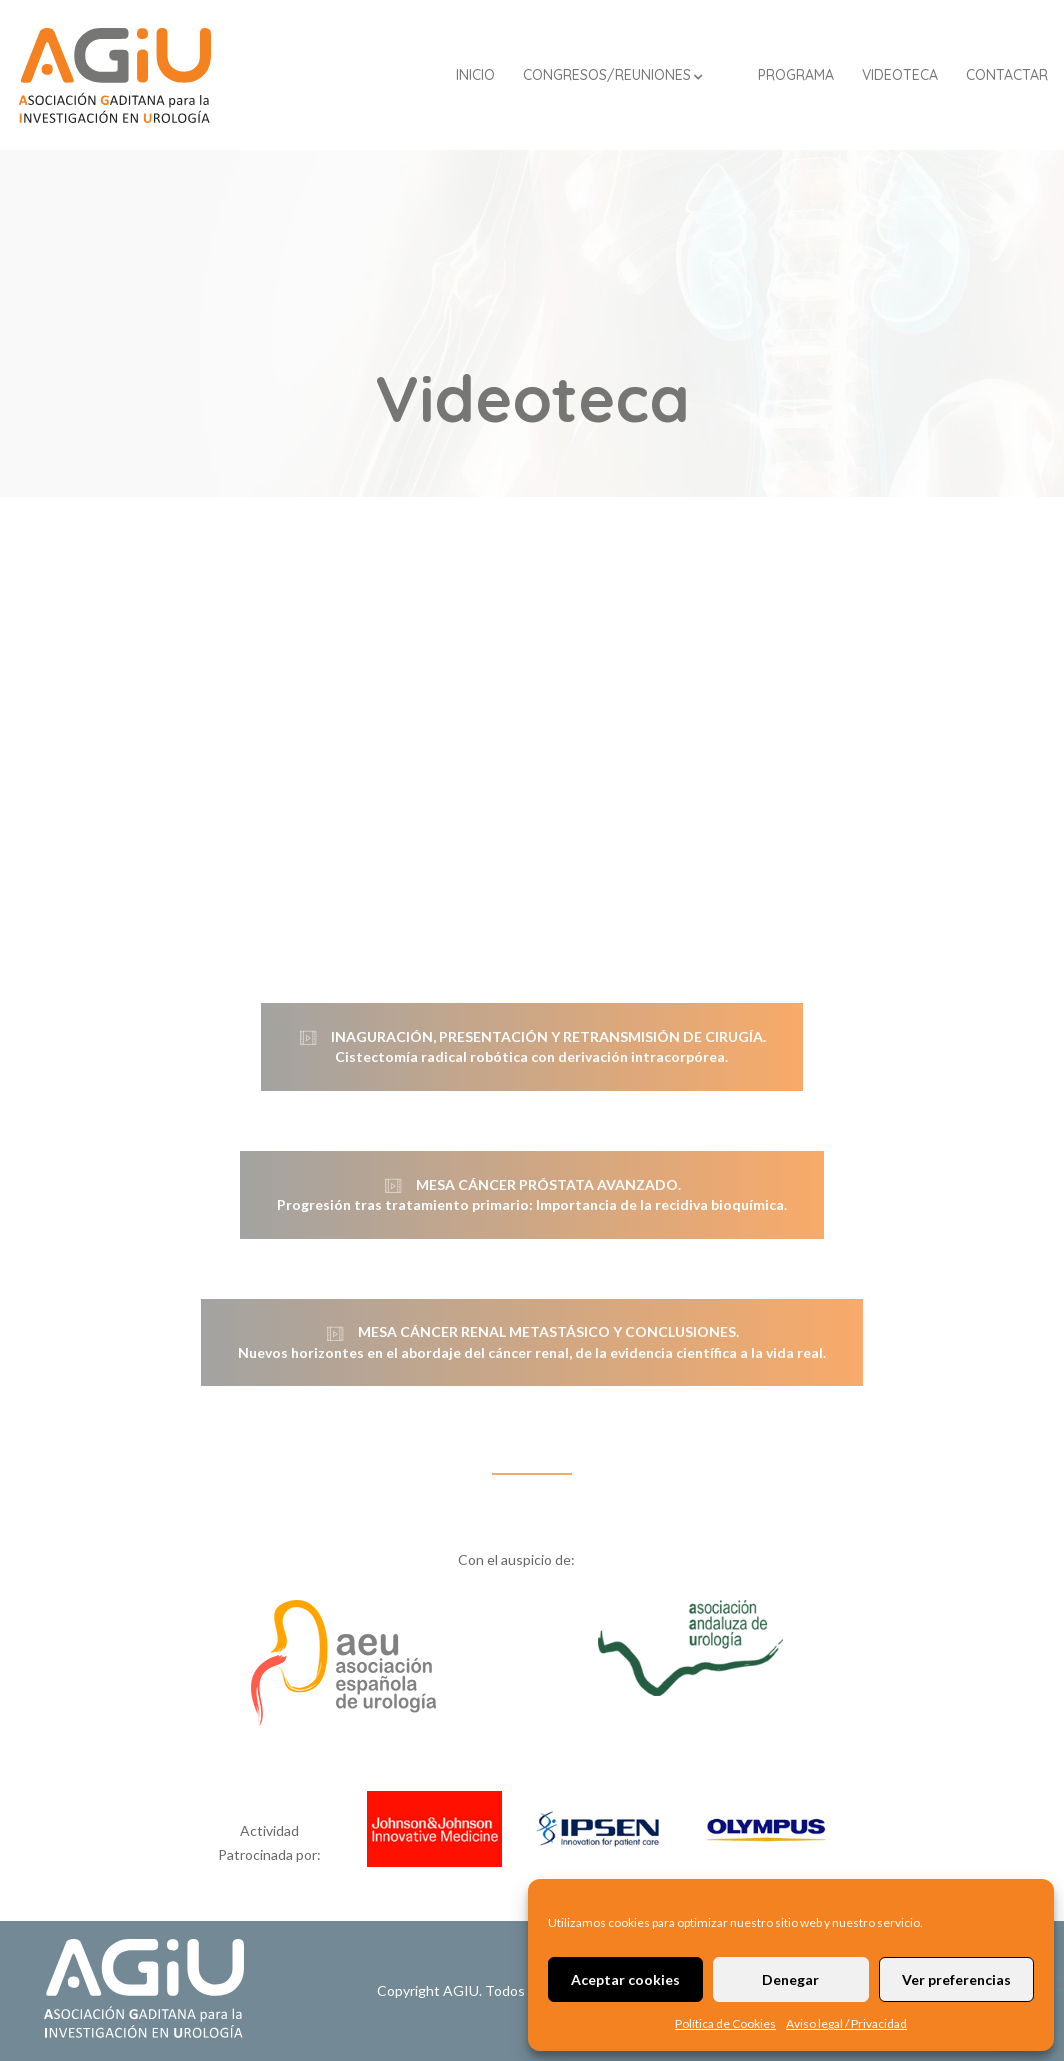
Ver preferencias (956, 1979)
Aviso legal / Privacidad (846, 2023)
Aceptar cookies (625, 1979)
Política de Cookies (725, 2023)
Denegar (790, 1979)
